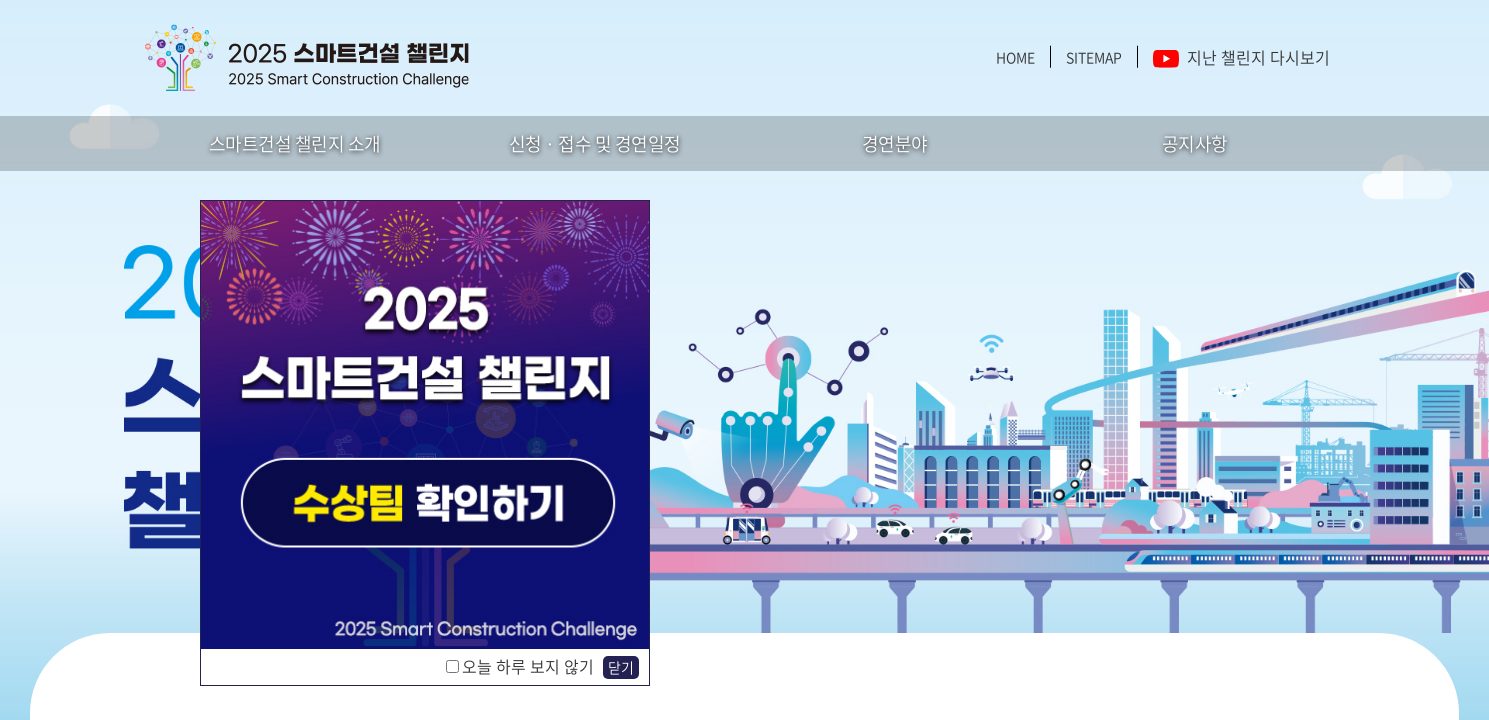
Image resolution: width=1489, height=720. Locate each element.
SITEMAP (1094, 57)
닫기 (621, 667)
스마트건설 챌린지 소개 (295, 143)
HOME (1015, 57)
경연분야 (895, 143)
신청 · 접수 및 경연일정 (595, 143)
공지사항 (1195, 143)
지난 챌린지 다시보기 (1241, 57)
